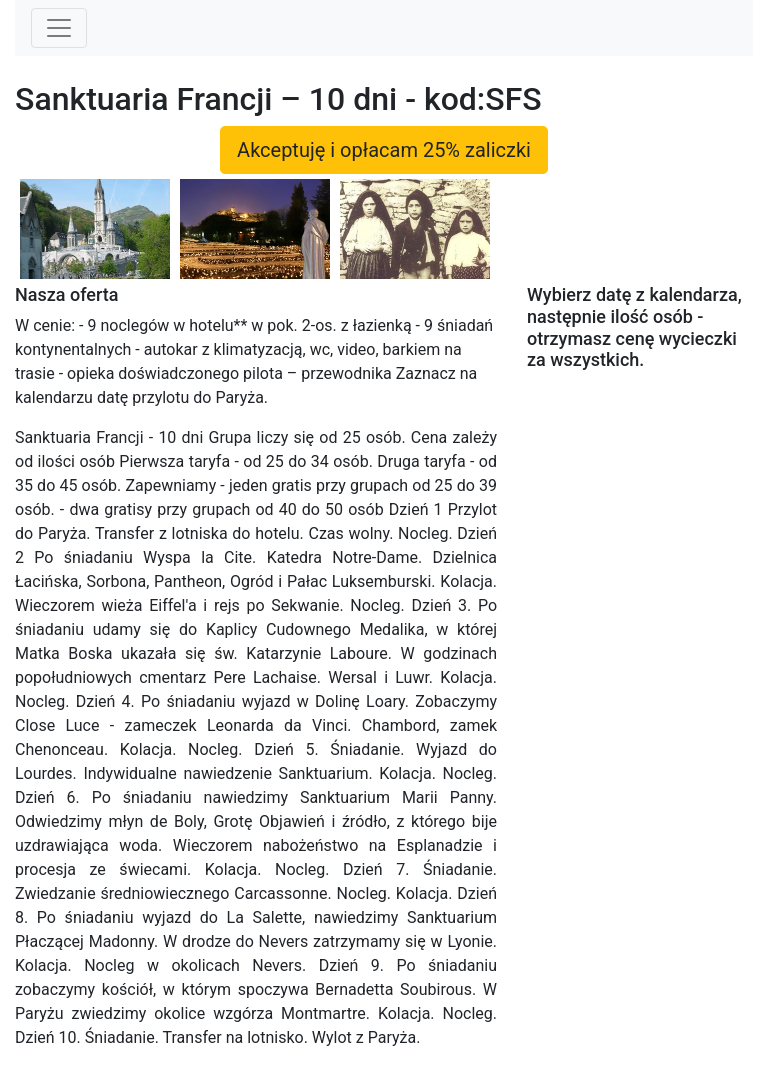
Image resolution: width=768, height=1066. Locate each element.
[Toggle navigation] (59, 28)
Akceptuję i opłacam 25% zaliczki (384, 150)
